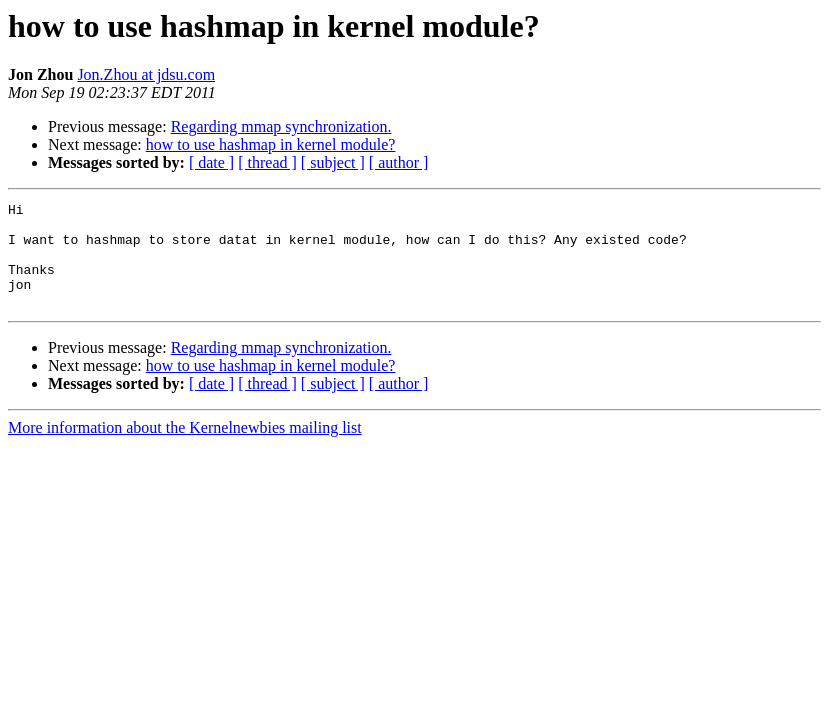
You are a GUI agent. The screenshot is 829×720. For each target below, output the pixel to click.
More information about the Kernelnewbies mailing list (185, 448)
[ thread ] (267, 162)
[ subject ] (333, 162)
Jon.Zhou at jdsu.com (146, 74)
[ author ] (399, 162)
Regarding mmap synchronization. (281, 126)
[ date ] (211, 162)
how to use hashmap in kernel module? (271, 144)
